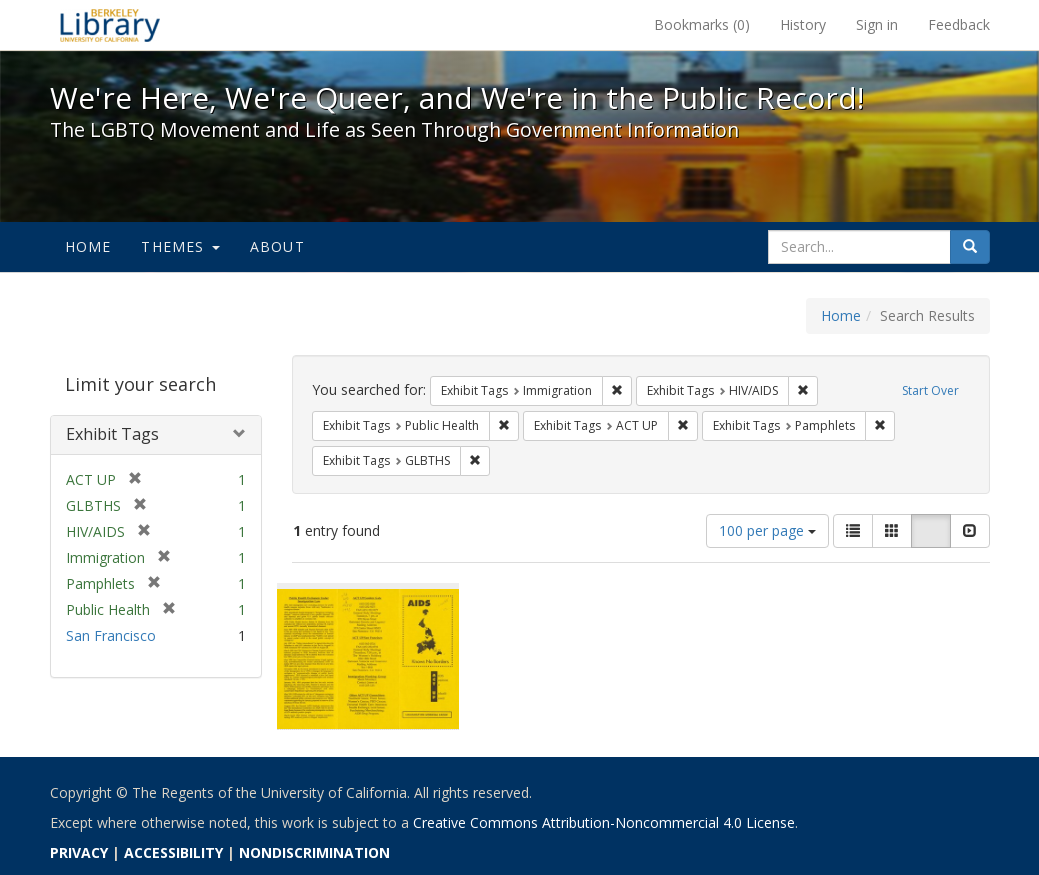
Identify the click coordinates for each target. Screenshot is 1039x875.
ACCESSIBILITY (173, 852)
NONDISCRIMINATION (314, 852)
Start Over (930, 390)
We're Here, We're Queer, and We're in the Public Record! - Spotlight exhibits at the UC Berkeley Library (110, 25)
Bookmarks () (702, 24)
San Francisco (111, 635)
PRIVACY (79, 852)
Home (88, 246)
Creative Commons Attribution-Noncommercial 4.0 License (604, 822)
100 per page (767, 530)
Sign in (877, 24)
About (277, 246)
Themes (180, 246)
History (803, 24)
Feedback (959, 24)
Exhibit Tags (112, 434)
